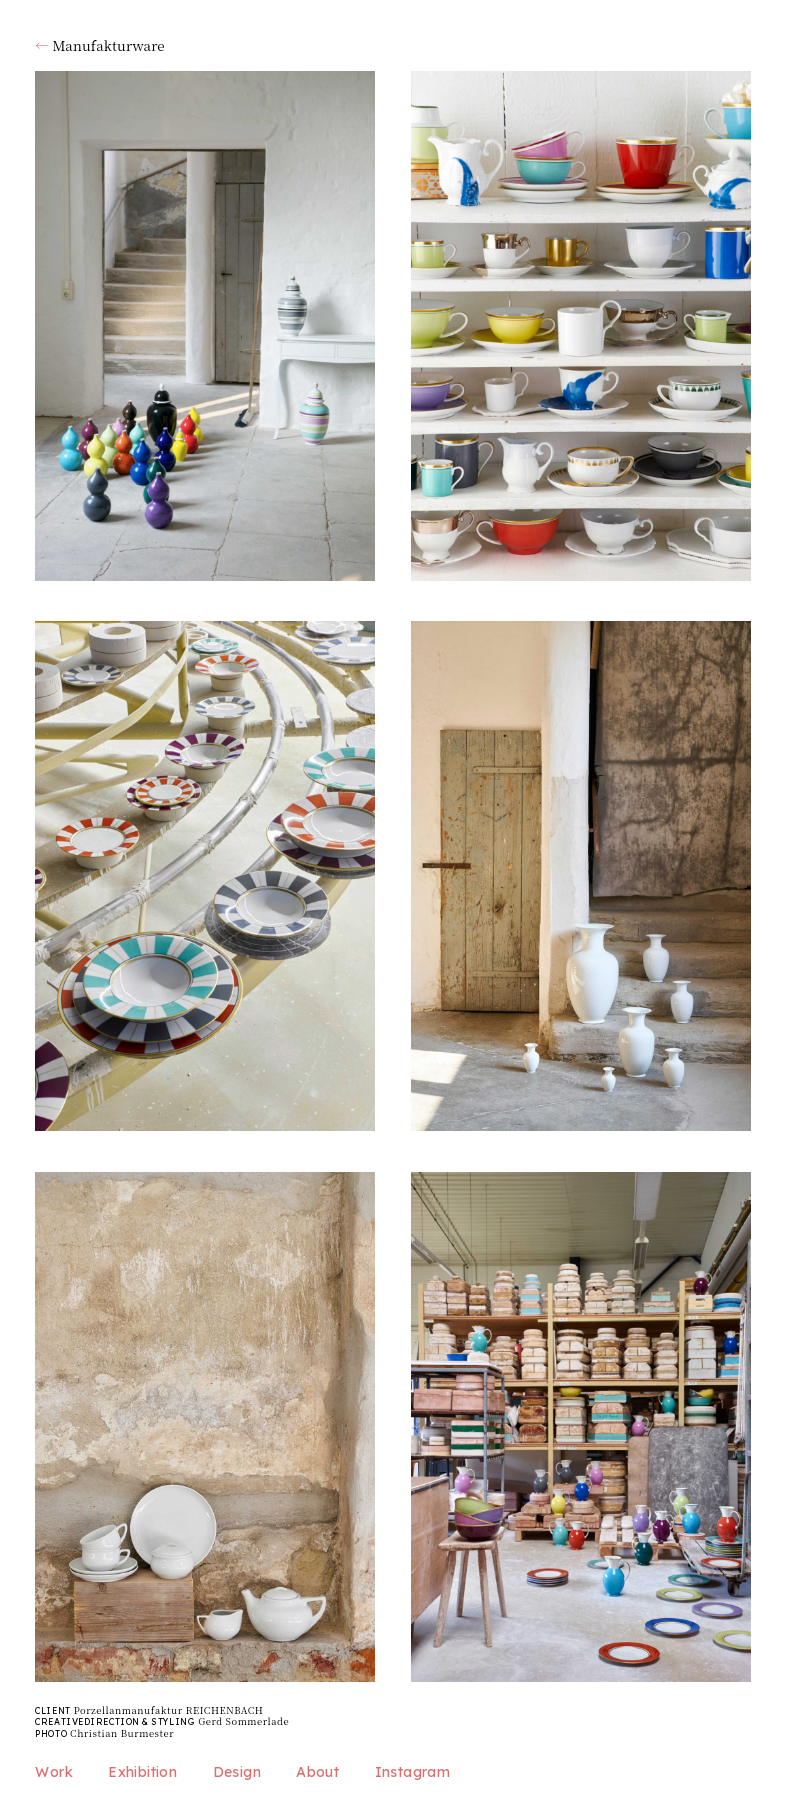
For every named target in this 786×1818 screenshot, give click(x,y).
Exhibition (142, 1772)
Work (54, 1772)
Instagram (413, 1772)
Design (237, 1772)
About (317, 1772)
